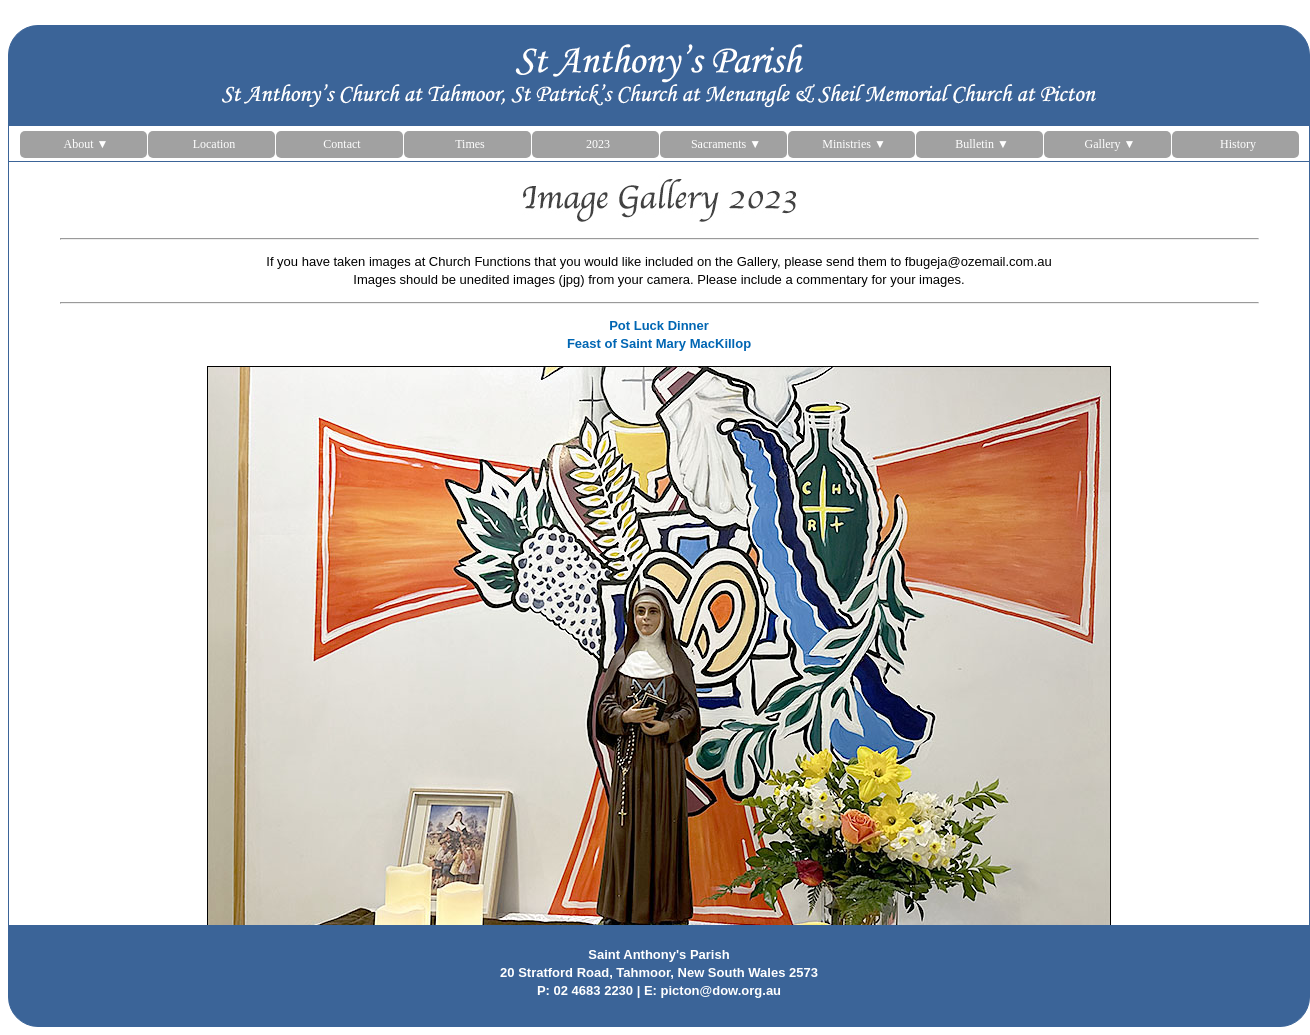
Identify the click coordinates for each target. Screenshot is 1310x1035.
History (1238, 144)
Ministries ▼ (854, 144)
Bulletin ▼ (982, 144)
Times (470, 144)
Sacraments (726, 144)
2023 (598, 144)
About (86, 144)
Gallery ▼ (1110, 144)
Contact (341, 144)
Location (214, 144)
